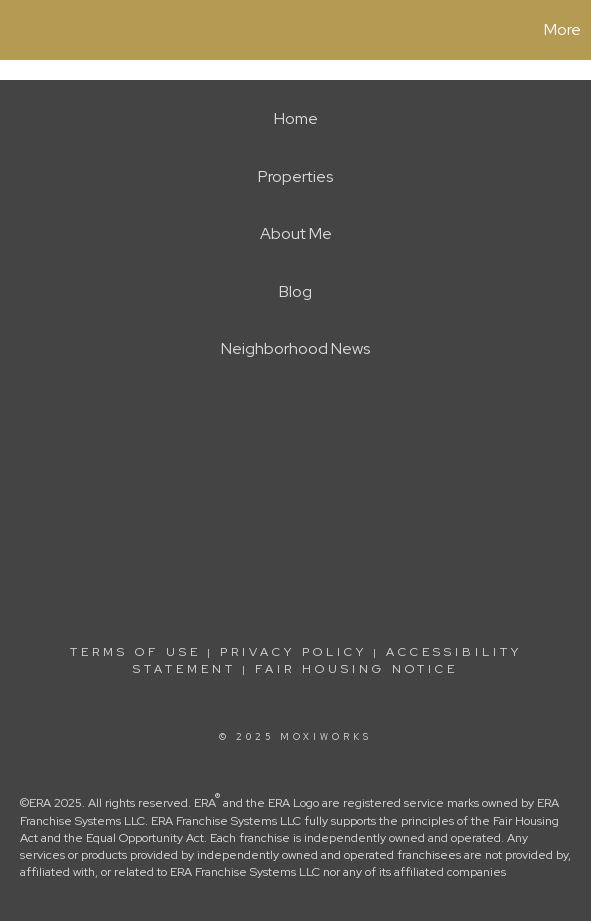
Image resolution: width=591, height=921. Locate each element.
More (562, 29)
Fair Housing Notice (356, 669)
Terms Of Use (135, 652)
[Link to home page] (18, 30)
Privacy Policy (293, 652)
